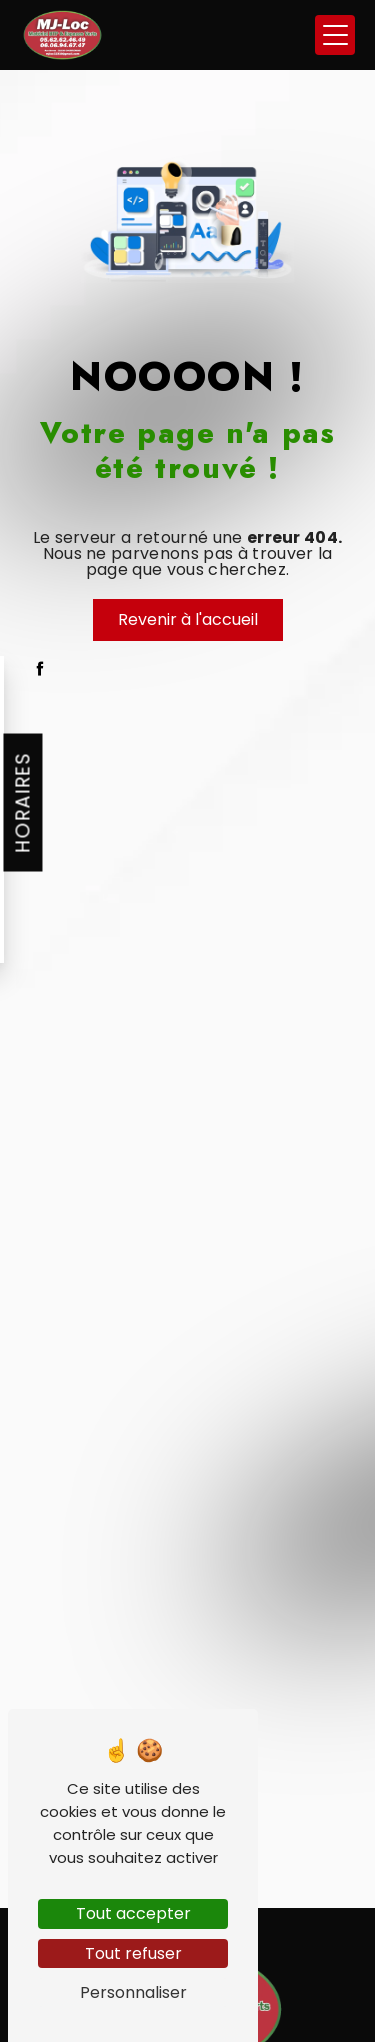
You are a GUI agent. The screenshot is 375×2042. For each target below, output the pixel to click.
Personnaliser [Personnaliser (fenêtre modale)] (133, 1992)
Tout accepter (133, 1913)
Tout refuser (133, 1953)
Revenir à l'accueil (188, 619)
